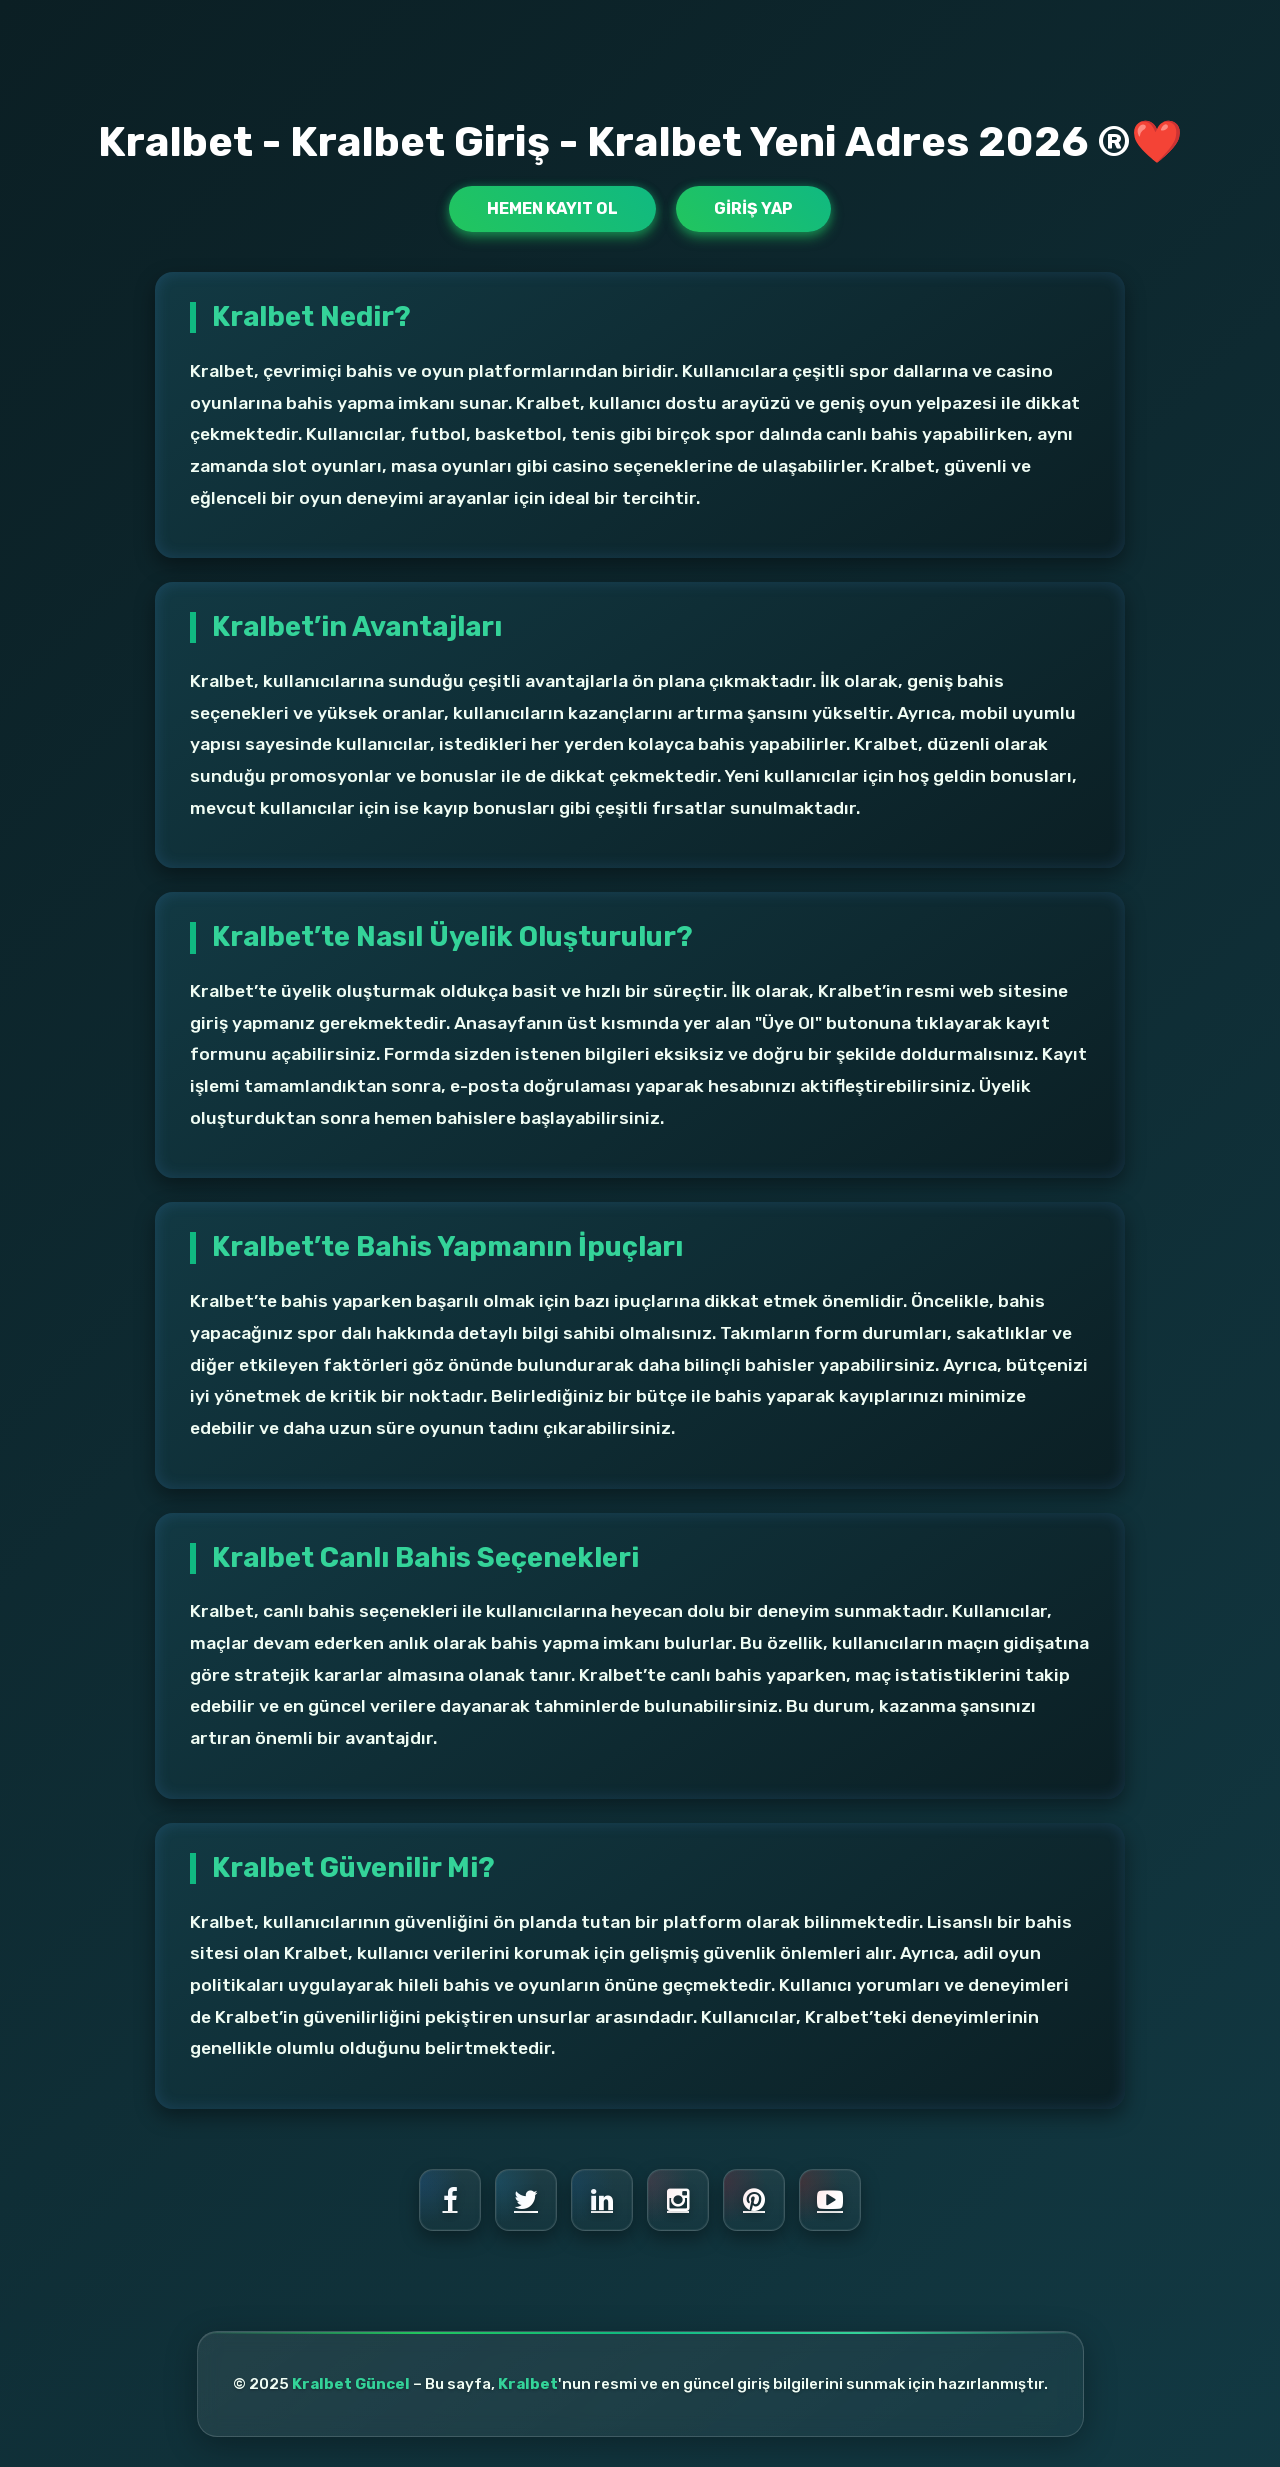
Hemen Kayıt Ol (552, 208)
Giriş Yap (753, 208)
